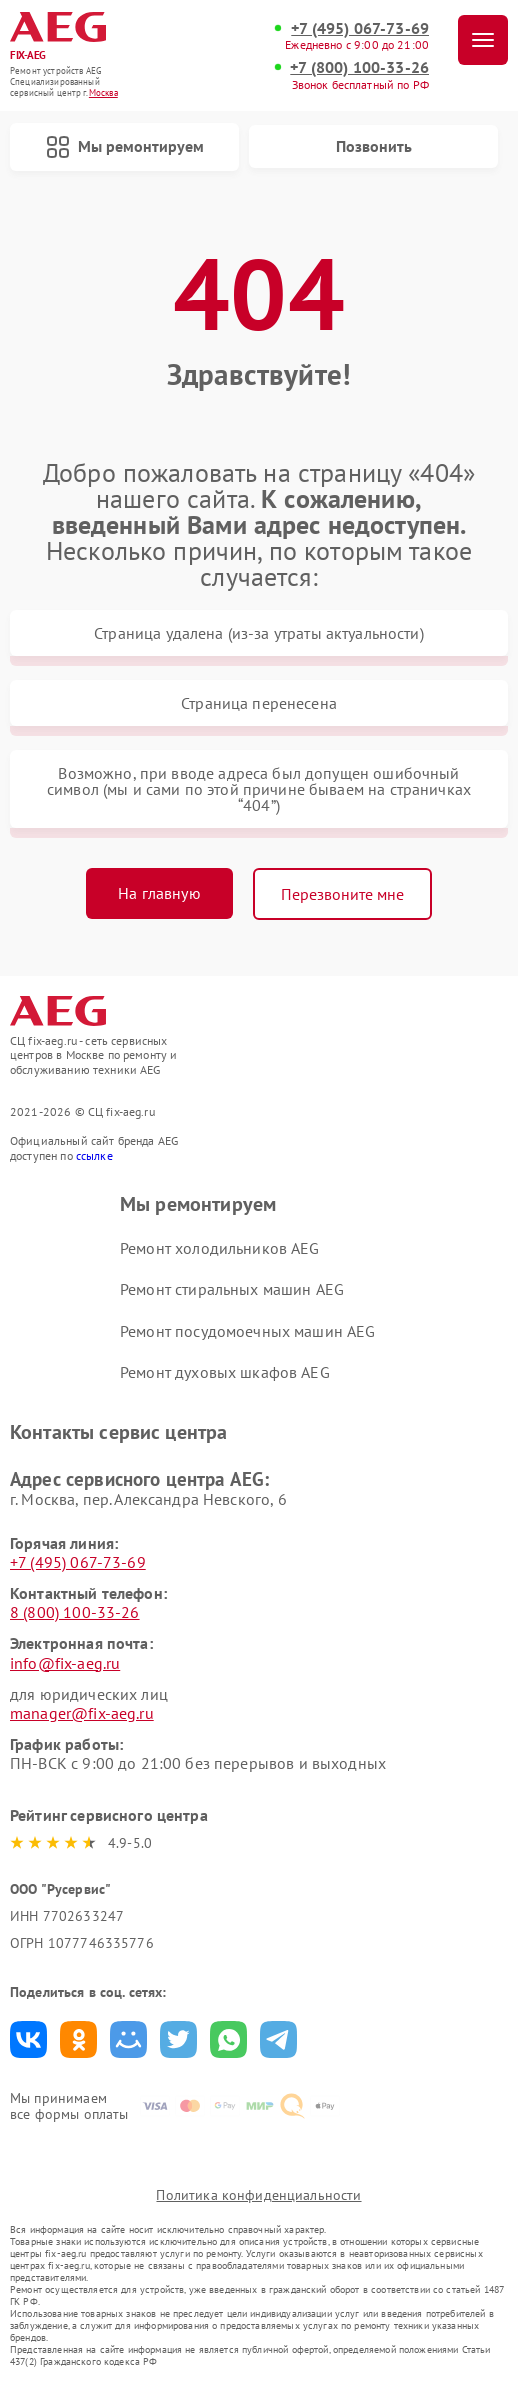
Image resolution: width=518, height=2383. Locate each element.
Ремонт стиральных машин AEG (232, 1289)
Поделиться (28, 2039)
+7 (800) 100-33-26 (359, 67)
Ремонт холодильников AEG (220, 1248)
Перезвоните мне (342, 894)
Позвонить (374, 146)
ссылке (94, 1155)
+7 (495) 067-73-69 (360, 28)
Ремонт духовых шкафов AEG (225, 1372)
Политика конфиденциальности (258, 2195)
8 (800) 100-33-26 (75, 1612)
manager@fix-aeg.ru (82, 1713)
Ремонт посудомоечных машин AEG (248, 1331)
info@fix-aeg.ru (65, 1663)
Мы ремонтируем (125, 147)
